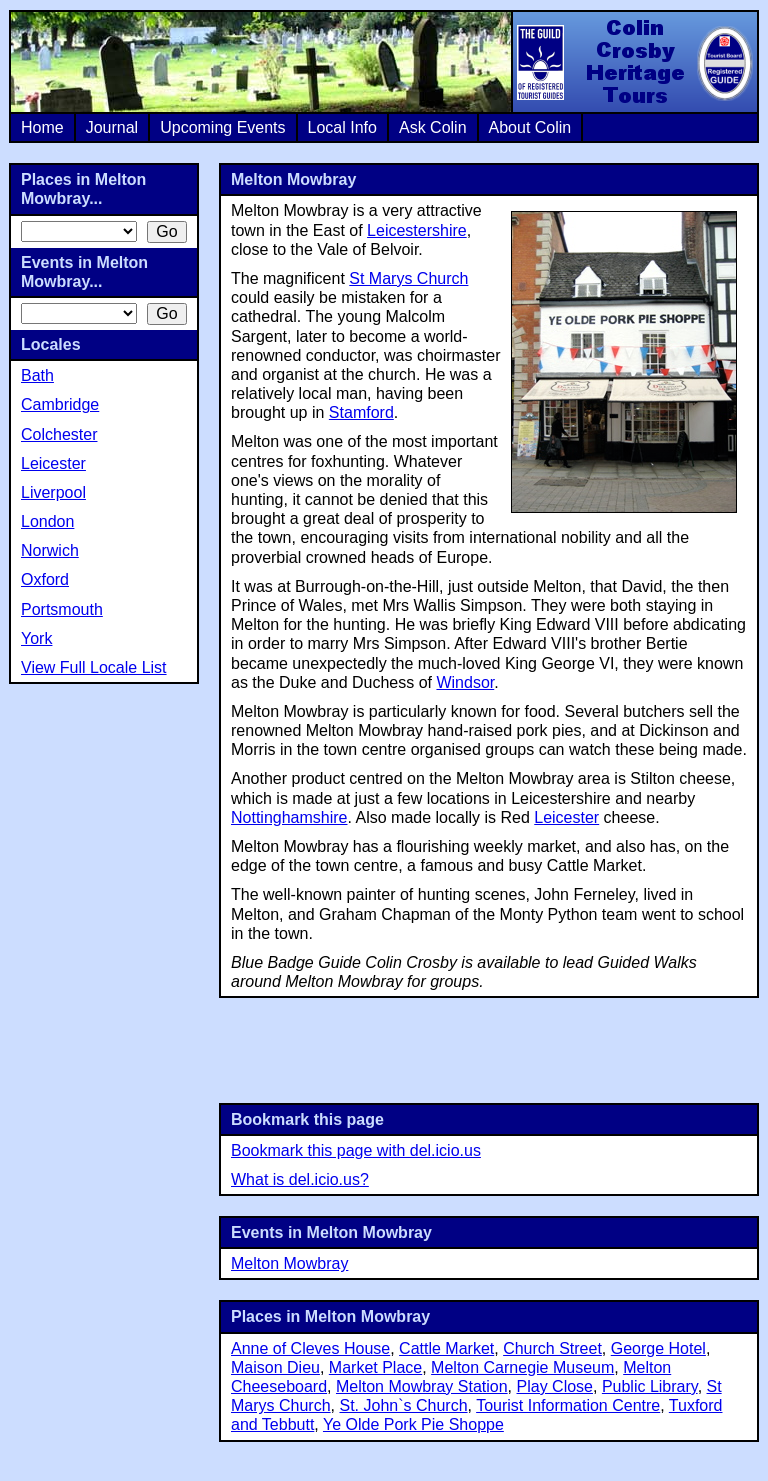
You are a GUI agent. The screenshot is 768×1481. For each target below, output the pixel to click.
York (36, 638)
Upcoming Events (222, 127)
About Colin (530, 127)
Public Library (650, 1386)
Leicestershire (417, 230)
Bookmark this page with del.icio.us (356, 1150)
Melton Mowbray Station (422, 1386)
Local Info (342, 127)
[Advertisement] (489, 1048)
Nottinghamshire (289, 817)
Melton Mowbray (289, 1263)
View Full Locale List (94, 667)
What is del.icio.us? (300, 1179)
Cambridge (60, 404)
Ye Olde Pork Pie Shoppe (413, 1424)
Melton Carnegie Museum (522, 1367)
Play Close (555, 1386)
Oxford (45, 579)
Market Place (375, 1367)
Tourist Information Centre (568, 1405)
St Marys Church (408, 278)
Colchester (59, 434)
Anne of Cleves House (310, 1348)
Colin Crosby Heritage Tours (634, 62)
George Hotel (658, 1348)
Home (42, 127)
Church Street (552, 1348)
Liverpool (53, 492)
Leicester (566, 817)
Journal (112, 127)
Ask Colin (433, 127)
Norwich (50, 550)
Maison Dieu (275, 1367)
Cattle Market (446, 1348)
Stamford (361, 412)
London (47, 521)
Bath (37, 375)
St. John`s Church (403, 1405)
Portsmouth (62, 609)
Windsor (465, 682)
